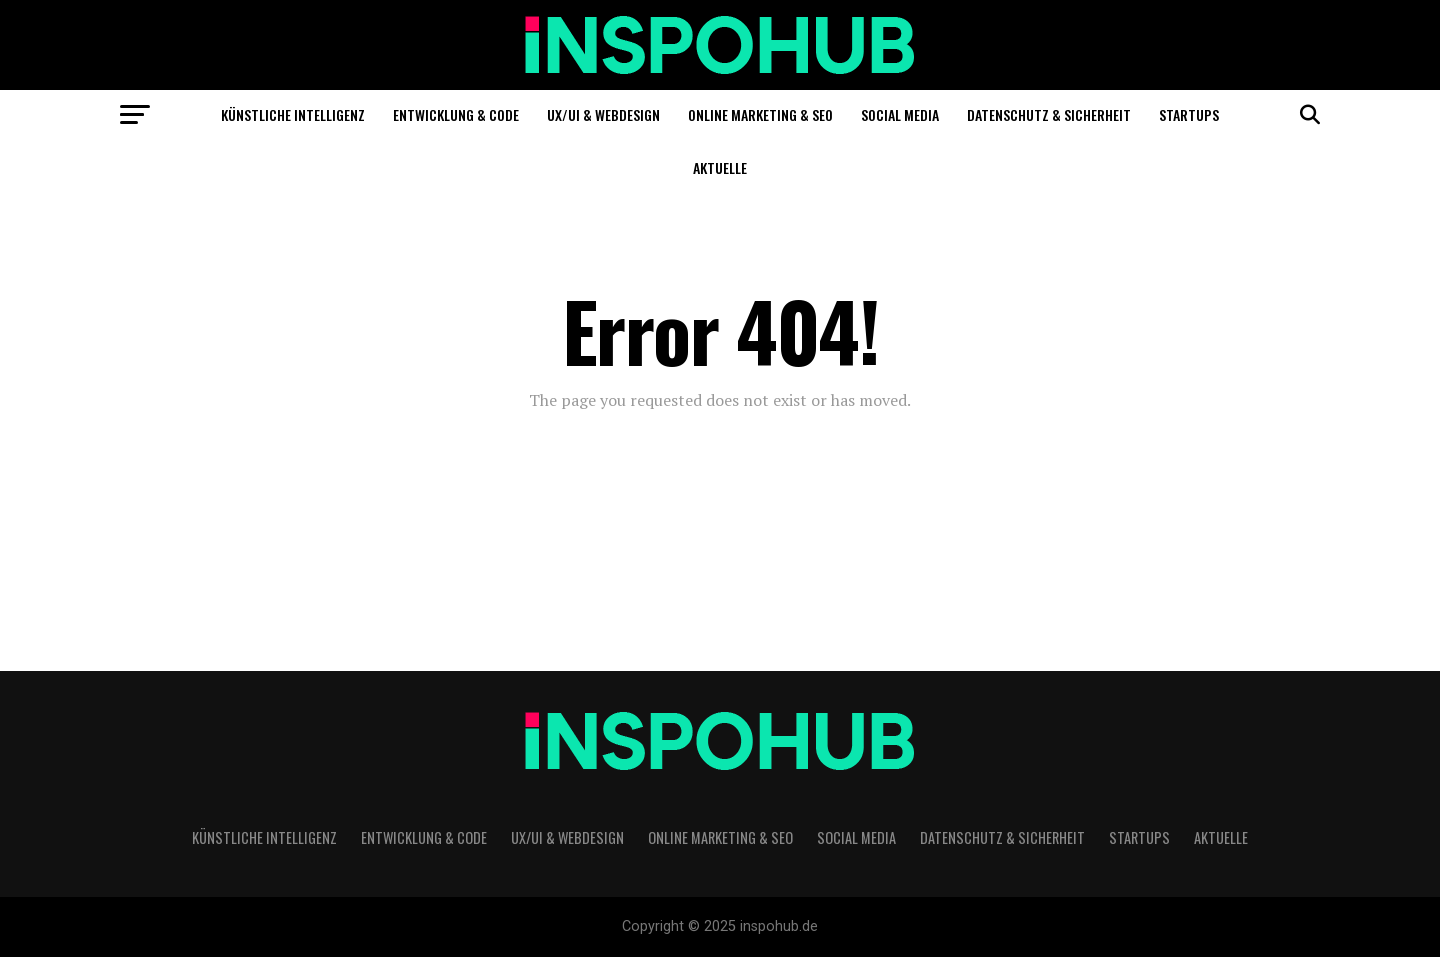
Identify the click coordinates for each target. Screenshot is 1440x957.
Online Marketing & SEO (760, 114)
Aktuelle (720, 167)
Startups (1189, 114)
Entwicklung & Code (456, 114)
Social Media (900, 114)
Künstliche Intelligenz (293, 114)
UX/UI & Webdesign (603, 114)
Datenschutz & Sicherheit (1049, 114)
